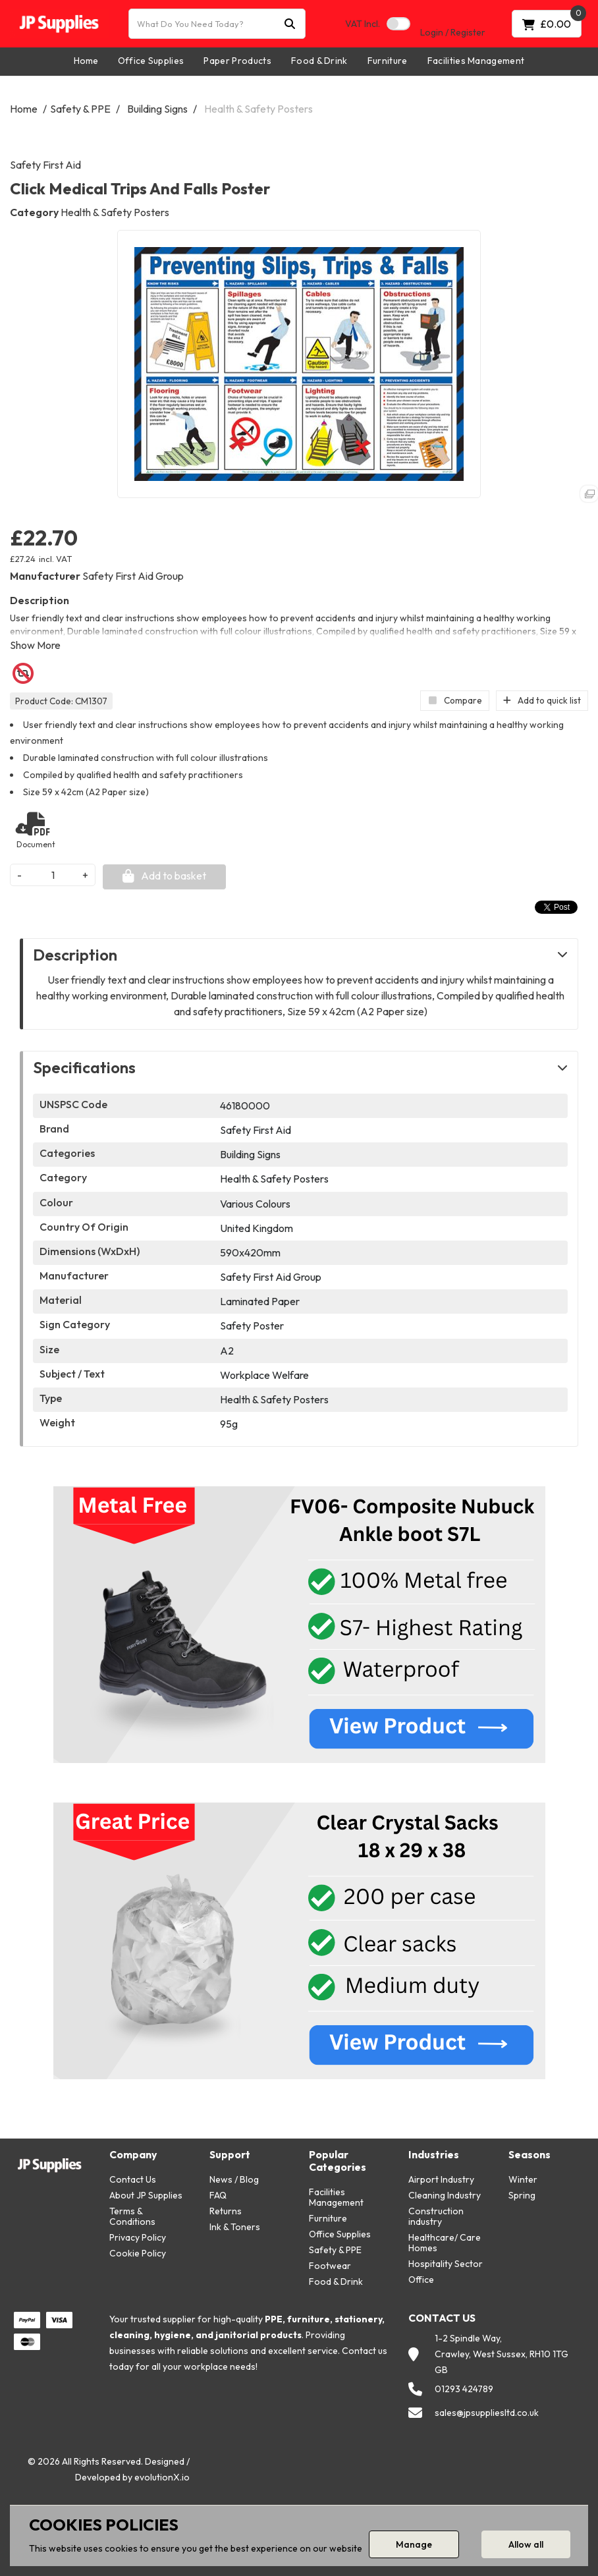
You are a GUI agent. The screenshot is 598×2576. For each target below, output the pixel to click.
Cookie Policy (137, 2253)
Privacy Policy (137, 2237)
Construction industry (436, 2216)
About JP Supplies (145, 2195)
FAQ (218, 2195)
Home (86, 61)
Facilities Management (476, 61)
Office (421, 2279)
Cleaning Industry (444, 2195)
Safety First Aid (45, 164)
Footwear (330, 2266)
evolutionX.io (162, 2477)
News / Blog (234, 2179)
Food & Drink (319, 61)
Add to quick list (542, 700)
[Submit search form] (290, 24)
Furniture (387, 61)
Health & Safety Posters (258, 108)
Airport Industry (441, 2179)
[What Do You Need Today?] (217, 24)
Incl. (362, 24)
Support (229, 2154)
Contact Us (132, 2179)
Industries (433, 2154)
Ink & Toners (234, 2227)
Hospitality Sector (445, 2264)
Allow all (525, 2544)
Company (133, 2154)
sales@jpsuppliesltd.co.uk (487, 2413)
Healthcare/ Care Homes (444, 2242)
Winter (522, 2179)
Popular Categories (337, 2160)
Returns (225, 2211)
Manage (414, 2544)
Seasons (529, 2154)
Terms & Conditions (132, 2216)
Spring (521, 2195)
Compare (454, 700)
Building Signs (157, 108)
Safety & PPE (80, 108)
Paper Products (237, 61)
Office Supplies (151, 61)
